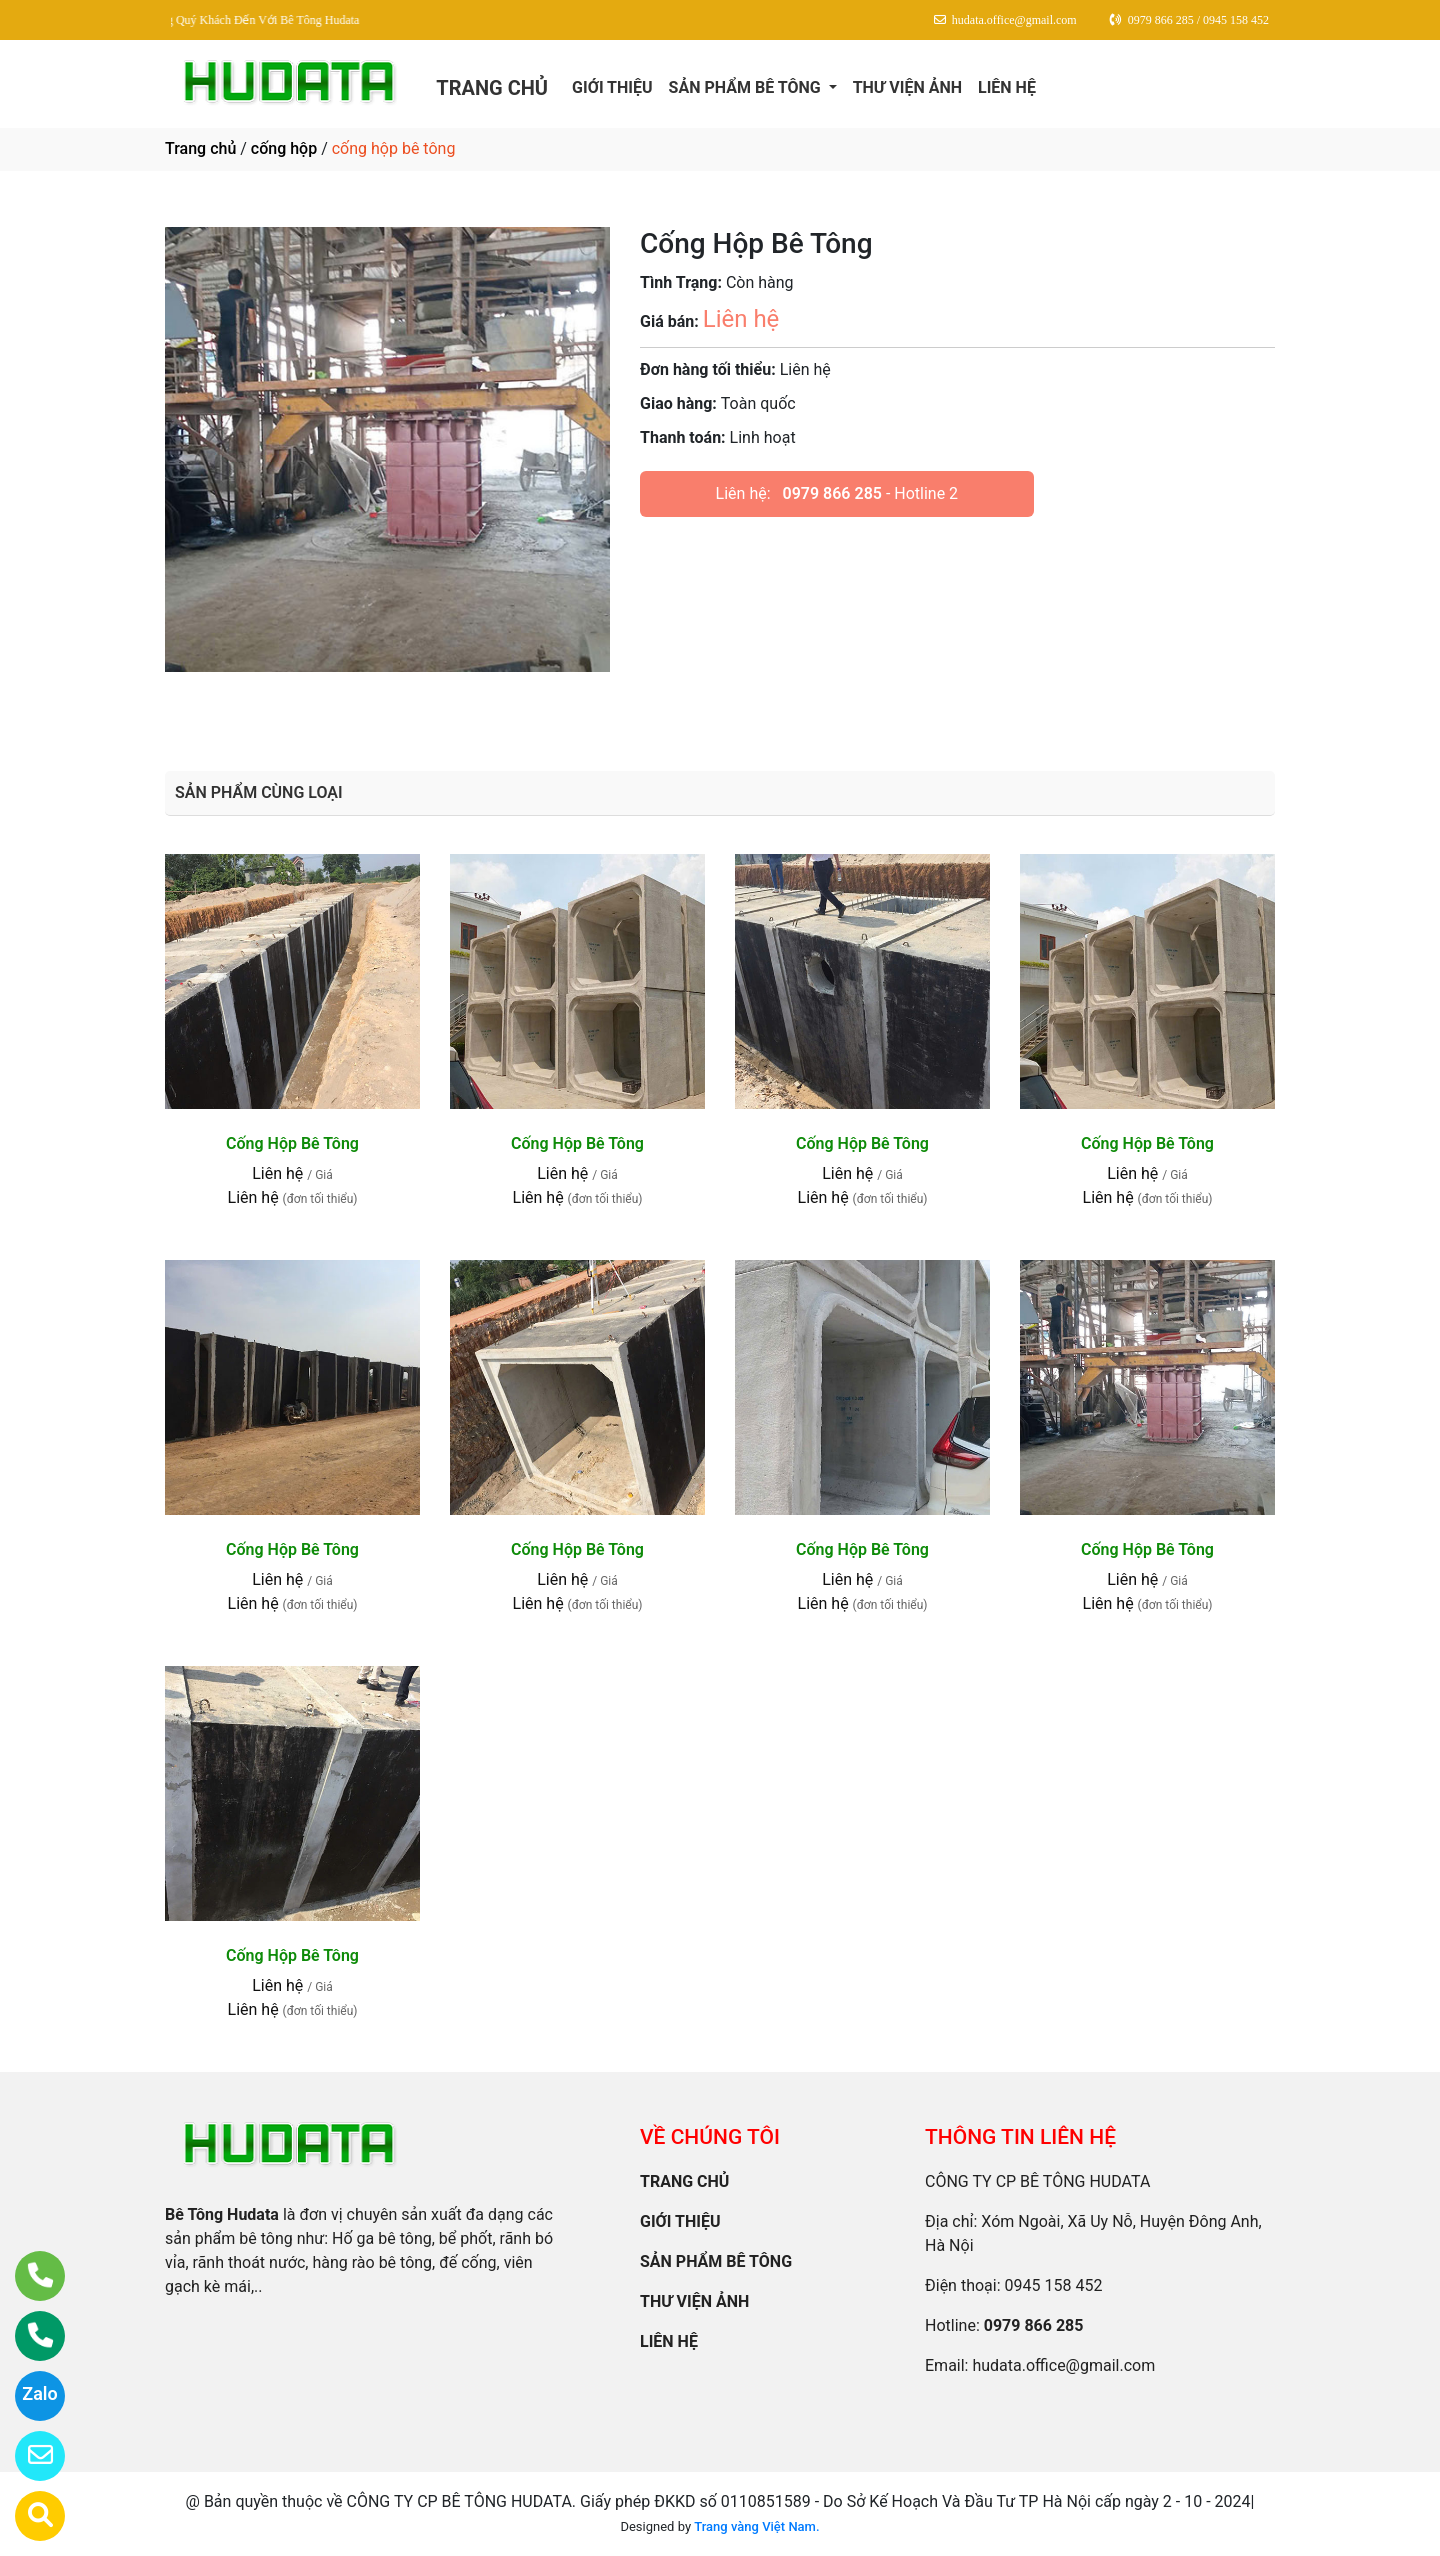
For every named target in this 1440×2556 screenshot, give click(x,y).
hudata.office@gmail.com (1063, 2365)
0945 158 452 (1054, 2285)
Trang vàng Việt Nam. (756, 2526)
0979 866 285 (832, 493)
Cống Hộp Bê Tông (292, 1143)
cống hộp (284, 148)
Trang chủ (200, 148)
